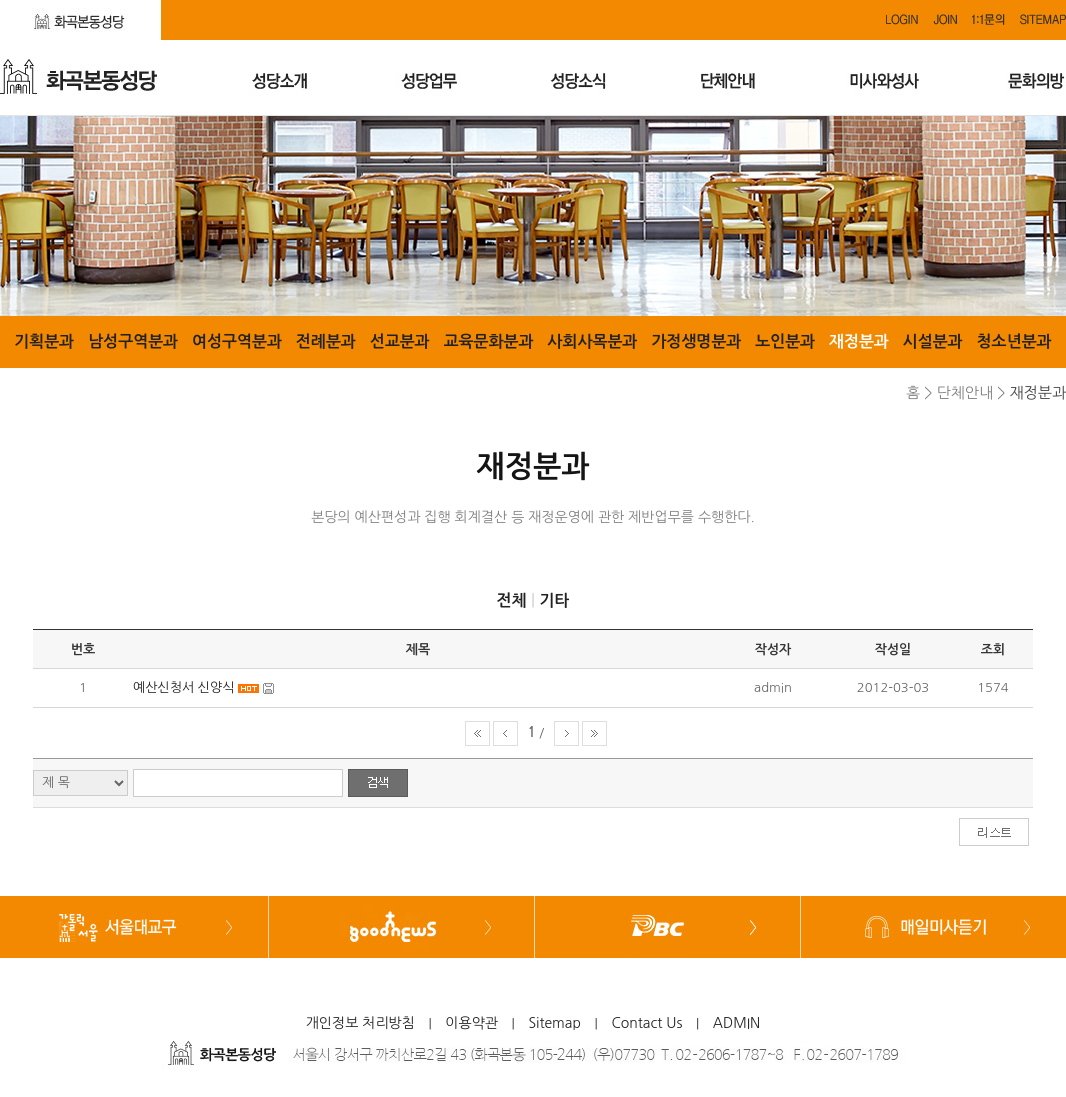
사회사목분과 (592, 341)
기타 (554, 600)
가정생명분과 (696, 341)
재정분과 (859, 341)
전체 (511, 600)
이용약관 (471, 1023)
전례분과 (326, 341)
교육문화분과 (488, 341)
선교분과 (400, 341)
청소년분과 (1014, 341)
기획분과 (44, 341)
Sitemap (554, 1023)
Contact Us (646, 1023)
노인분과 (785, 341)
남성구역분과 (133, 341)
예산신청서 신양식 (183, 687)
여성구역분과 (237, 341)
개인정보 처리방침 (360, 1023)
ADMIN (737, 1023)
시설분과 (933, 341)
